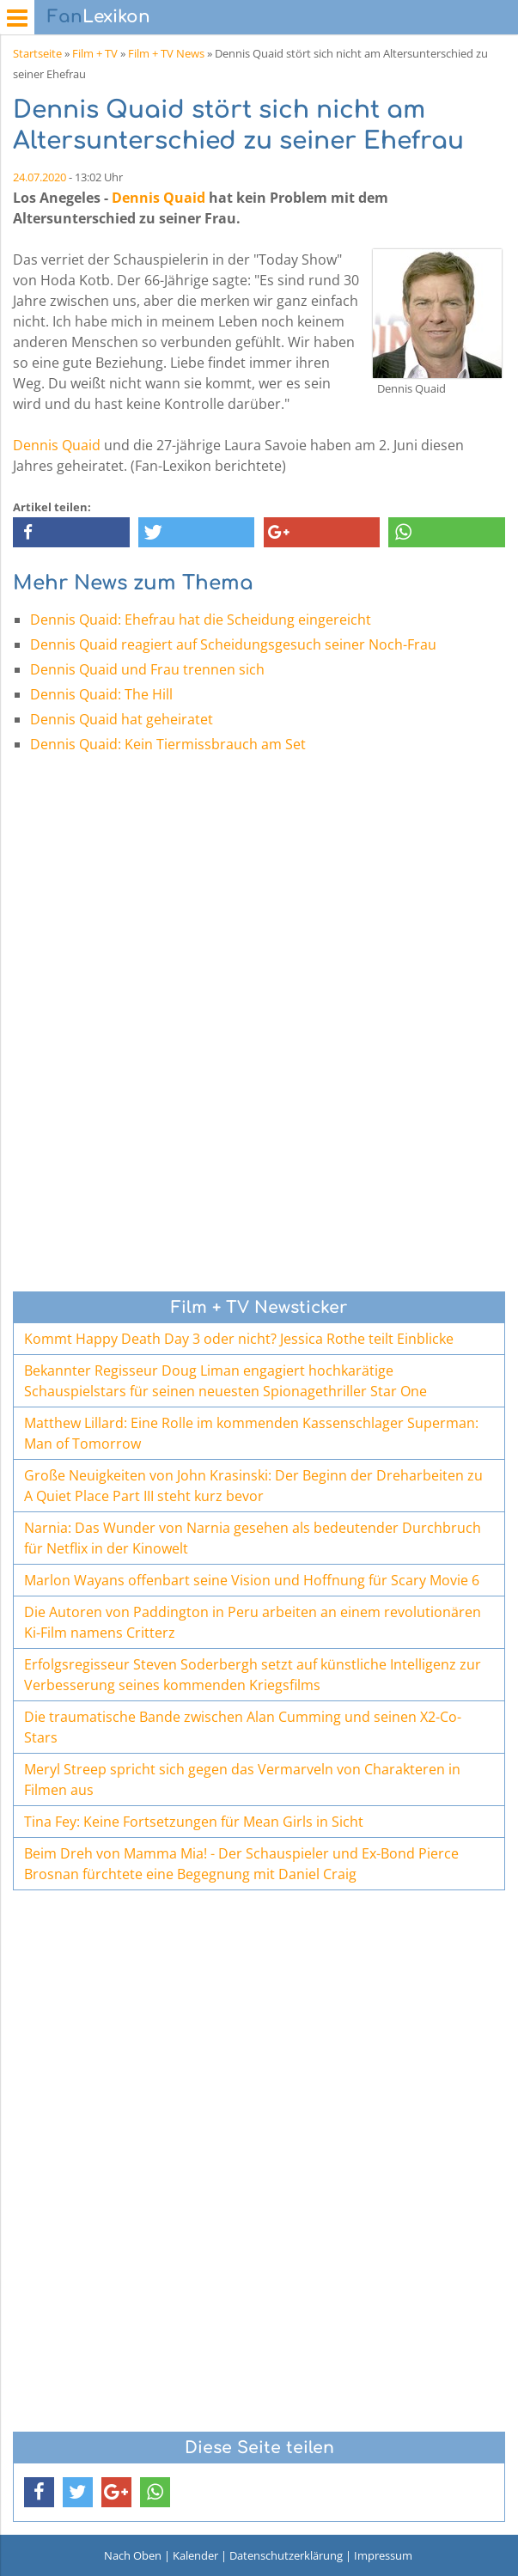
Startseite (37, 53)
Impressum (383, 2555)
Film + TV (95, 53)
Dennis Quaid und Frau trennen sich (147, 669)
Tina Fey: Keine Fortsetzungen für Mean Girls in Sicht (193, 1821)
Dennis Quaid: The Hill (101, 694)
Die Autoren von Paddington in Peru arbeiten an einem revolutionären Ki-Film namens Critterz (252, 1622)
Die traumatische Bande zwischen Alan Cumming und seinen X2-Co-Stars (242, 1727)
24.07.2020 (39, 177)
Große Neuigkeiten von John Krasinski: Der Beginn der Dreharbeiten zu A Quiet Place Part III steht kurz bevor (253, 1485)
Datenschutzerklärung (286, 2555)
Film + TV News (166, 53)
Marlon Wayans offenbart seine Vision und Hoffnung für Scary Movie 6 (251, 1580)
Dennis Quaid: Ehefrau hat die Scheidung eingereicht (200, 619)
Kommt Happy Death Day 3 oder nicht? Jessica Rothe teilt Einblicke (239, 1338)
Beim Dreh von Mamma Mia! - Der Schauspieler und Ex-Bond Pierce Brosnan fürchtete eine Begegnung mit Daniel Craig (241, 1863)
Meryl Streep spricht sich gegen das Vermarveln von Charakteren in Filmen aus (242, 1779)
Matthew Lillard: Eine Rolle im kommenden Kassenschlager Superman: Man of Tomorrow (251, 1433)
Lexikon (98, 17)
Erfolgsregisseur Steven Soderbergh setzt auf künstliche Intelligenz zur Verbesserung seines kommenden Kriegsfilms (252, 1674)
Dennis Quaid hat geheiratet (121, 719)
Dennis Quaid (158, 197)
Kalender (195, 2555)
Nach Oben (132, 2555)
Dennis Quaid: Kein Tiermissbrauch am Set (168, 744)
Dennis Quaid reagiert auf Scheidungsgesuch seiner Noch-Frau (233, 644)
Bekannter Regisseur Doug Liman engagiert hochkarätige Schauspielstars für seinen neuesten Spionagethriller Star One (225, 1381)
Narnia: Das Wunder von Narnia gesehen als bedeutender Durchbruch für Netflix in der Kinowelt (252, 1538)
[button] (71, 532)
